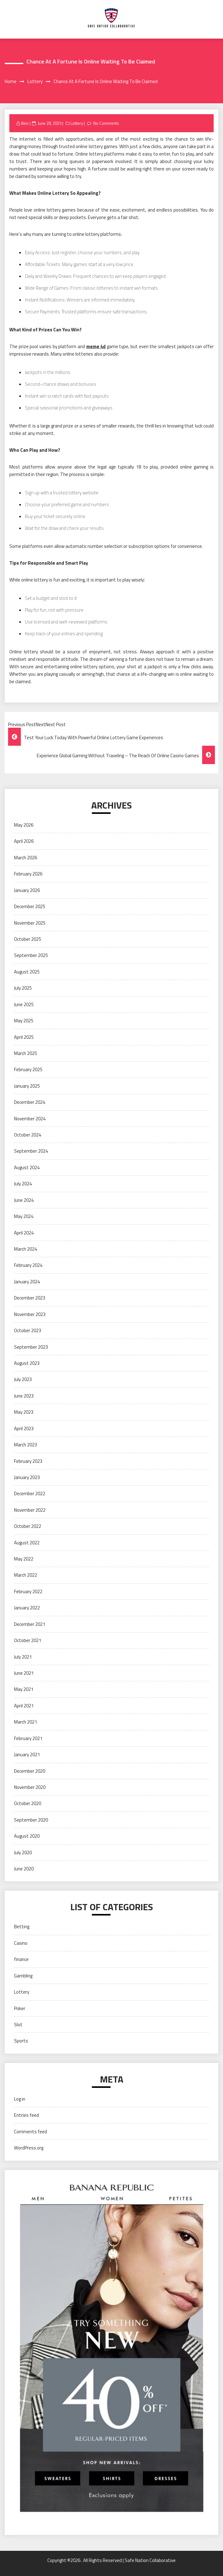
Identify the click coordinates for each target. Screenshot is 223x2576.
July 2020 (23, 1852)
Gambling (23, 1975)
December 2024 (29, 1102)
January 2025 (27, 1086)
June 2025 (24, 1004)
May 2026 (23, 824)
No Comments (106, 123)
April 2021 (24, 1705)
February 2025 (28, 1069)
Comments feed (30, 2131)
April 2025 (24, 1037)
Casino (20, 1943)
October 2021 (27, 1640)
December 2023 (29, 1297)
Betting (21, 1926)
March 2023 (25, 1444)
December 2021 (29, 1624)
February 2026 (28, 873)
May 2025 (23, 1020)
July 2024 (23, 1183)
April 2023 (24, 1428)
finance (21, 1959)
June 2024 (24, 1200)
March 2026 (25, 857)
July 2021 (23, 1656)
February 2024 (28, 1265)
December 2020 (29, 1771)
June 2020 (24, 1868)
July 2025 (23, 988)
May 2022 (23, 1558)
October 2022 (27, 1526)
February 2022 (28, 1591)
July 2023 (23, 1379)
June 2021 (24, 1673)
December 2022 (29, 1493)
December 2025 (29, 906)
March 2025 (25, 1053)
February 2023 (28, 1461)
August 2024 (27, 1167)
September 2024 (31, 1151)
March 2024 (25, 1249)
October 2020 (27, 1803)
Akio (25, 123)
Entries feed (26, 2115)
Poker (19, 2008)
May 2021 (23, 1689)
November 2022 (29, 1510)
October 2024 (27, 1134)
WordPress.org (28, 2147)
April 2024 (24, 1232)
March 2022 (25, 1575)
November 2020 (29, 1787)
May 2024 (23, 1216)
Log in (19, 2098)
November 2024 (29, 1118)
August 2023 (27, 1363)
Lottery (76, 123)
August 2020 (27, 1836)
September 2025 (31, 955)
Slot (18, 2024)
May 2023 (23, 1412)
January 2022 (27, 1607)
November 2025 (29, 922)
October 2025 (27, 939)
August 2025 (27, 971)
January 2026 (27, 890)
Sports (21, 2040)
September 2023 (31, 1347)
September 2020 (31, 1819)
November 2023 (29, 1314)
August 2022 (27, 1542)
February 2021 (28, 1738)
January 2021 (27, 1754)
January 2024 (27, 1281)
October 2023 (27, 1330)
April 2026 (24, 841)
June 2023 (24, 1395)
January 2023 (27, 1477)
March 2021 (25, 1721)
